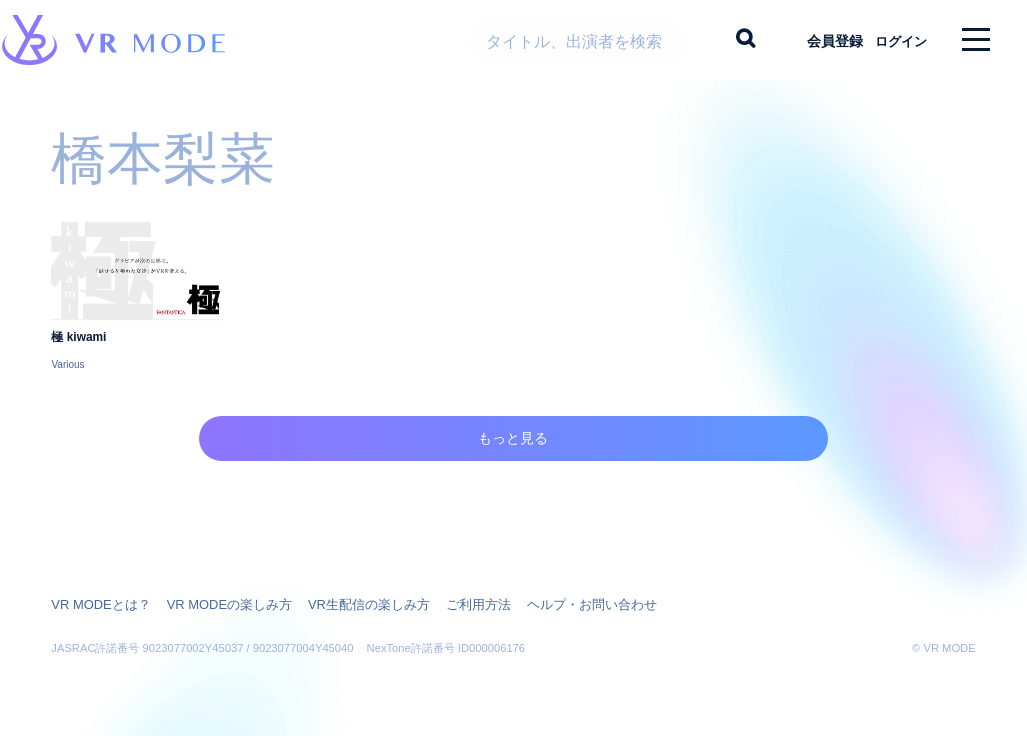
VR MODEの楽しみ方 (217, 602)
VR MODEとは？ (97, 602)
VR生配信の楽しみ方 (347, 602)
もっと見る (513, 461)
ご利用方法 (450, 602)
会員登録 (818, 40)
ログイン (892, 40)
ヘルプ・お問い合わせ (556, 602)
